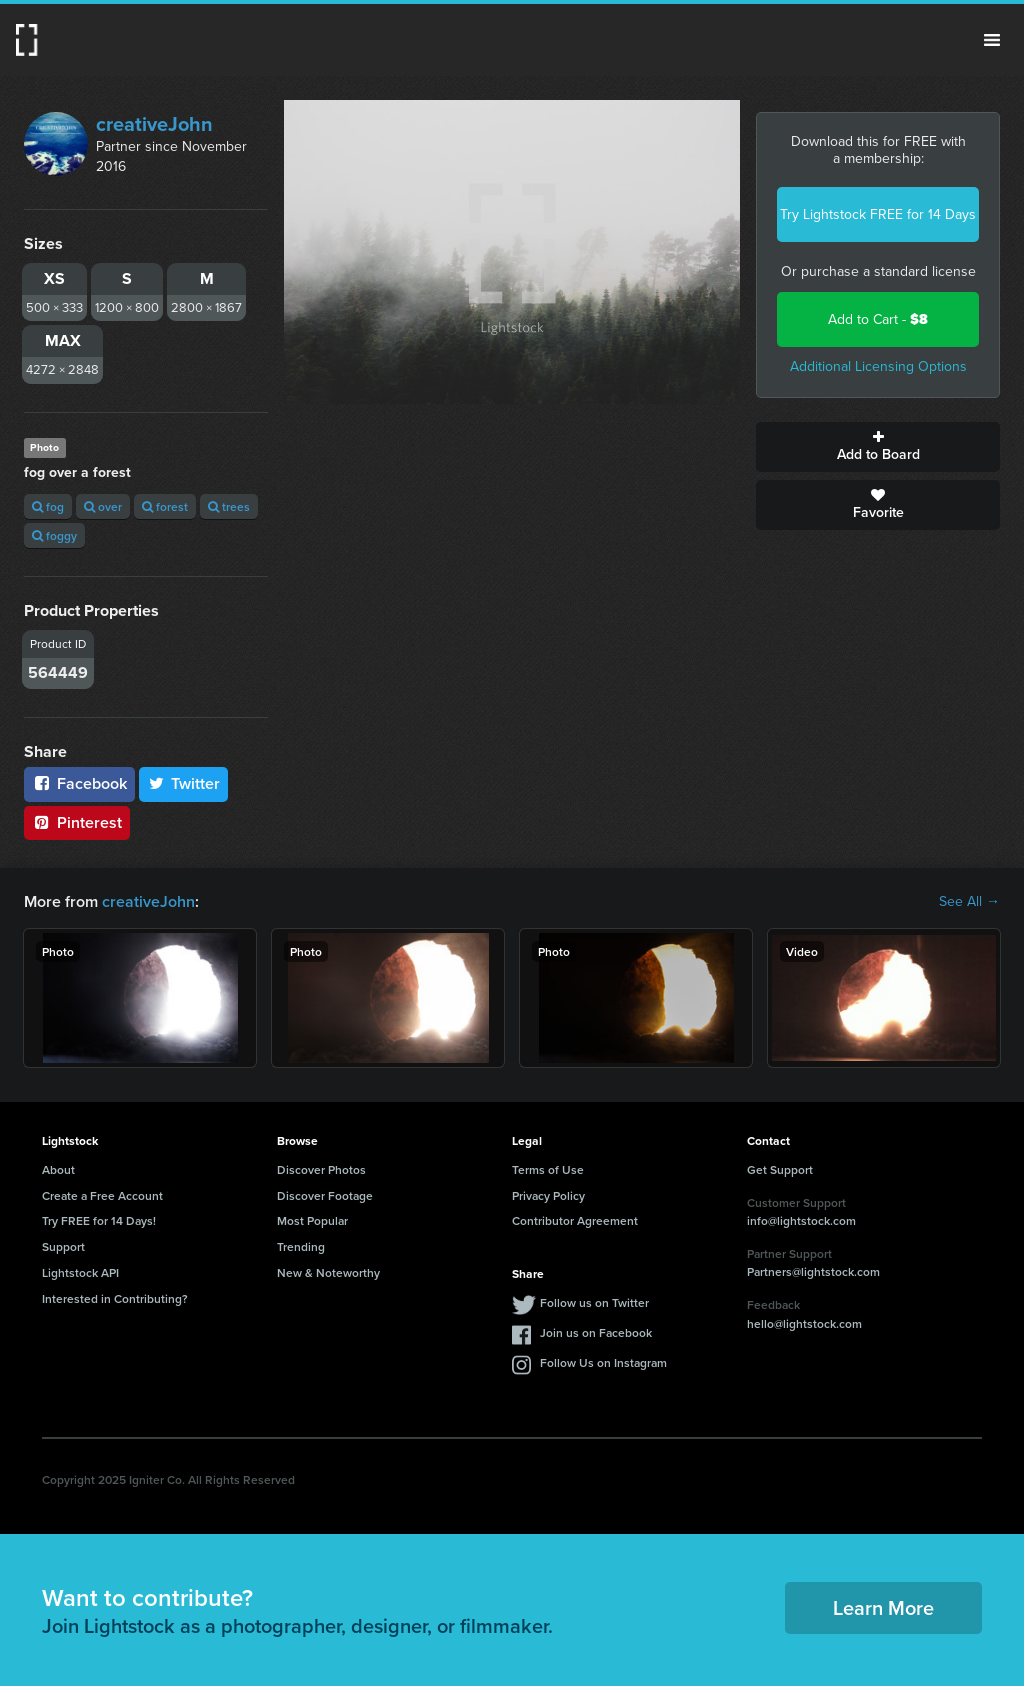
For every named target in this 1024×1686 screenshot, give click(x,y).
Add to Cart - (878, 319)
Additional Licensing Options (878, 366)
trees (229, 506)
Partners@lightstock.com (813, 1271)
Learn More (883, 1607)
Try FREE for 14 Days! (99, 1220)
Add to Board (878, 447)
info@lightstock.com (801, 1220)
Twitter (184, 783)
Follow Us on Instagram (603, 1362)
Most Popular (312, 1220)
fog (48, 506)
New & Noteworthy (328, 1272)
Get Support (780, 1169)
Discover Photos (321, 1169)
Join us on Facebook (596, 1332)
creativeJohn (154, 124)
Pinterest (77, 822)
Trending (301, 1246)
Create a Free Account (102, 1195)
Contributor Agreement (575, 1220)
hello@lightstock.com (804, 1323)
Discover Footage (325, 1195)
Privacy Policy (548, 1195)
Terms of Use (548, 1169)
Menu (992, 40)
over (103, 506)
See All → (969, 902)
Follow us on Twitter (594, 1302)
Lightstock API (80, 1272)
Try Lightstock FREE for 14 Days (878, 214)
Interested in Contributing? (115, 1298)
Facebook (79, 783)
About (58, 1169)
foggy (54, 535)
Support (63, 1246)
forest (165, 506)
